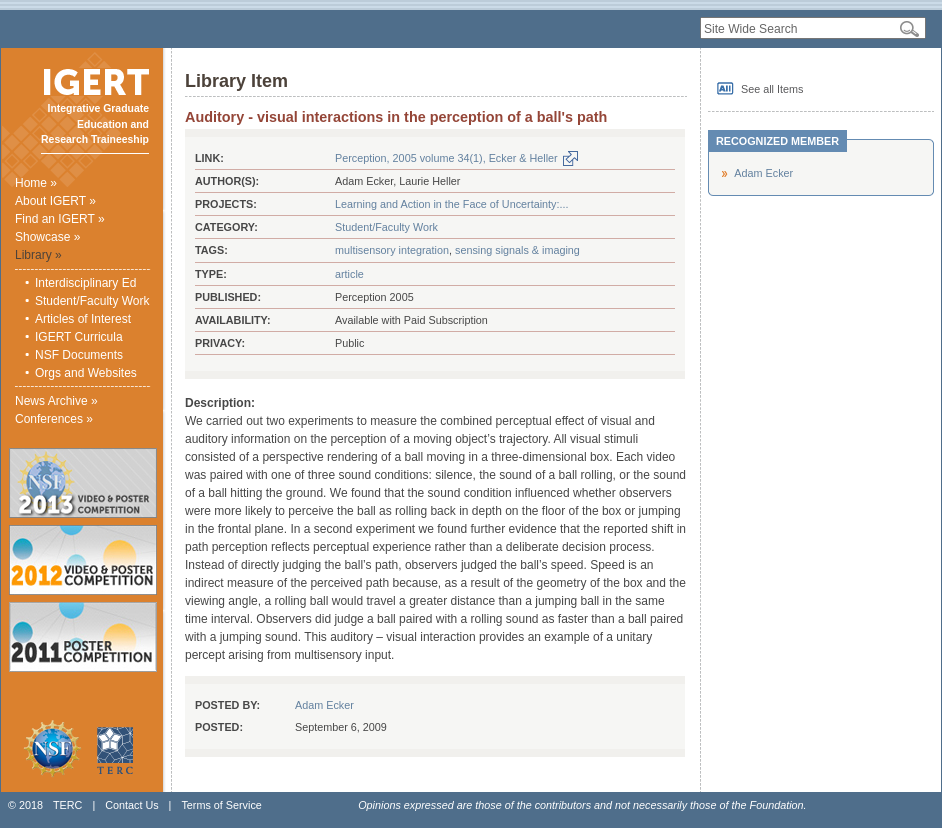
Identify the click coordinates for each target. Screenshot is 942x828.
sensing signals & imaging (517, 250)
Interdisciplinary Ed (85, 283)
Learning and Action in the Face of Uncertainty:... (451, 204)
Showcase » (47, 237)
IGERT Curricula (79, 337)
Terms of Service (221, 805)
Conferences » (54, 419)
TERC (67, 805)
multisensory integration (392, 250)
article (349, 274)
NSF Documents (79, 355)
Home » (36, 183)
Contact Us (131, 805)
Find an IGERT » (60, 219)
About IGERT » (55, 201)
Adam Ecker (324, 705)
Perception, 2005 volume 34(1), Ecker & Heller (446, 158)
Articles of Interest (83, 319)
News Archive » (56, 401)
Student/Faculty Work (92, 301)
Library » (38, 255)
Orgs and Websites (86, 373)
